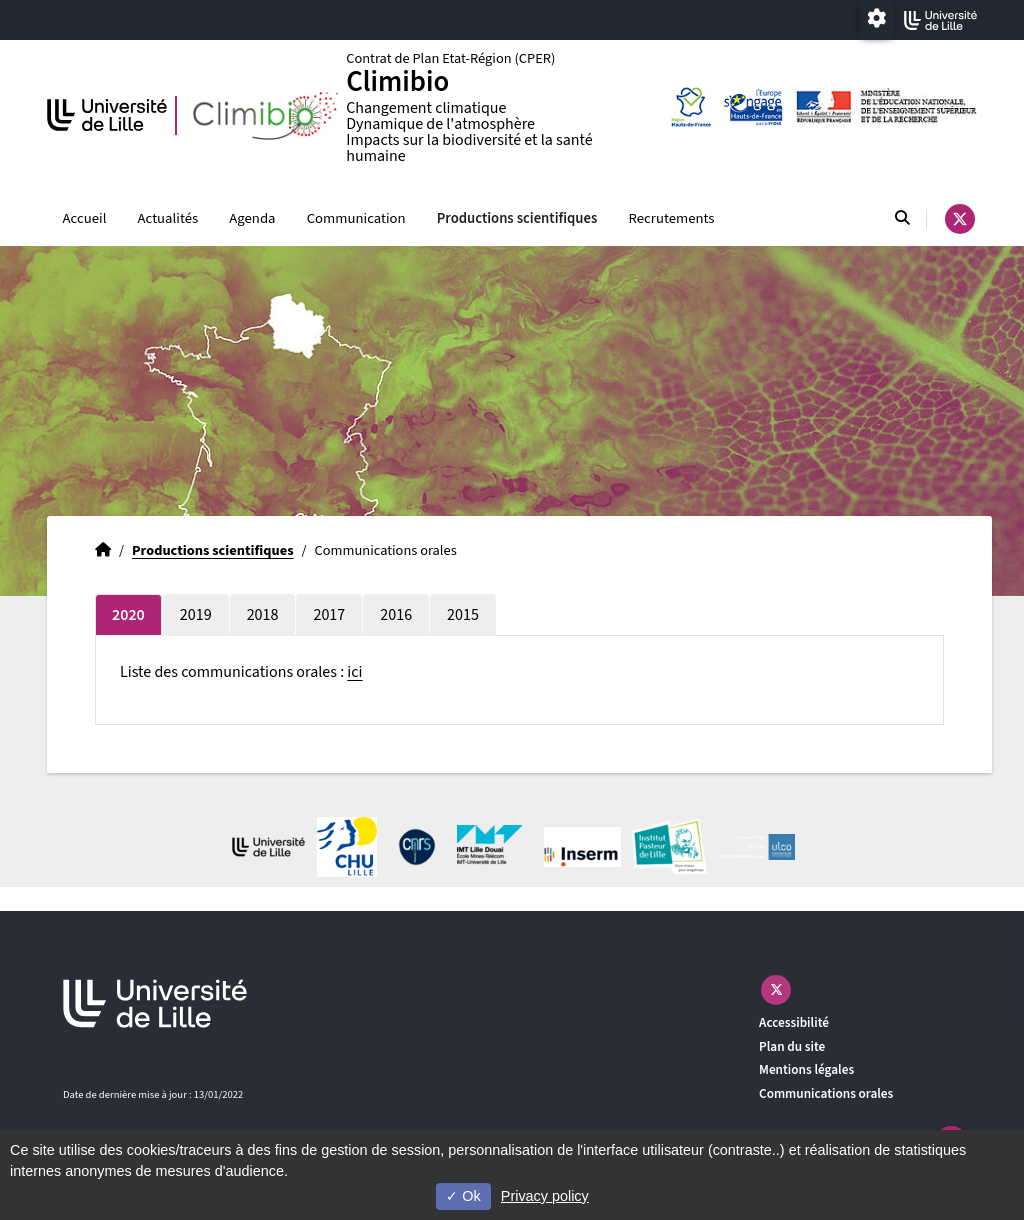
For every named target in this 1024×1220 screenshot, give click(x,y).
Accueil (85, 218)
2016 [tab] (396, 615)
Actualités (168, 218)
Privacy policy (545, 1196)
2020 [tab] (128, 615)
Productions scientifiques (517, 218)
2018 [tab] (263, 615)
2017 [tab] (329, 615)
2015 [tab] (463, 615)
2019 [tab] (196, 615)
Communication (356, 218)
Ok (463, 1196)
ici (354, 672)
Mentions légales (806, 1070)
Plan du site (792, 1046)
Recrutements (672, 218)
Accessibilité (794, 1022)
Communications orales (826, 1093)
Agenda (252, 218)
